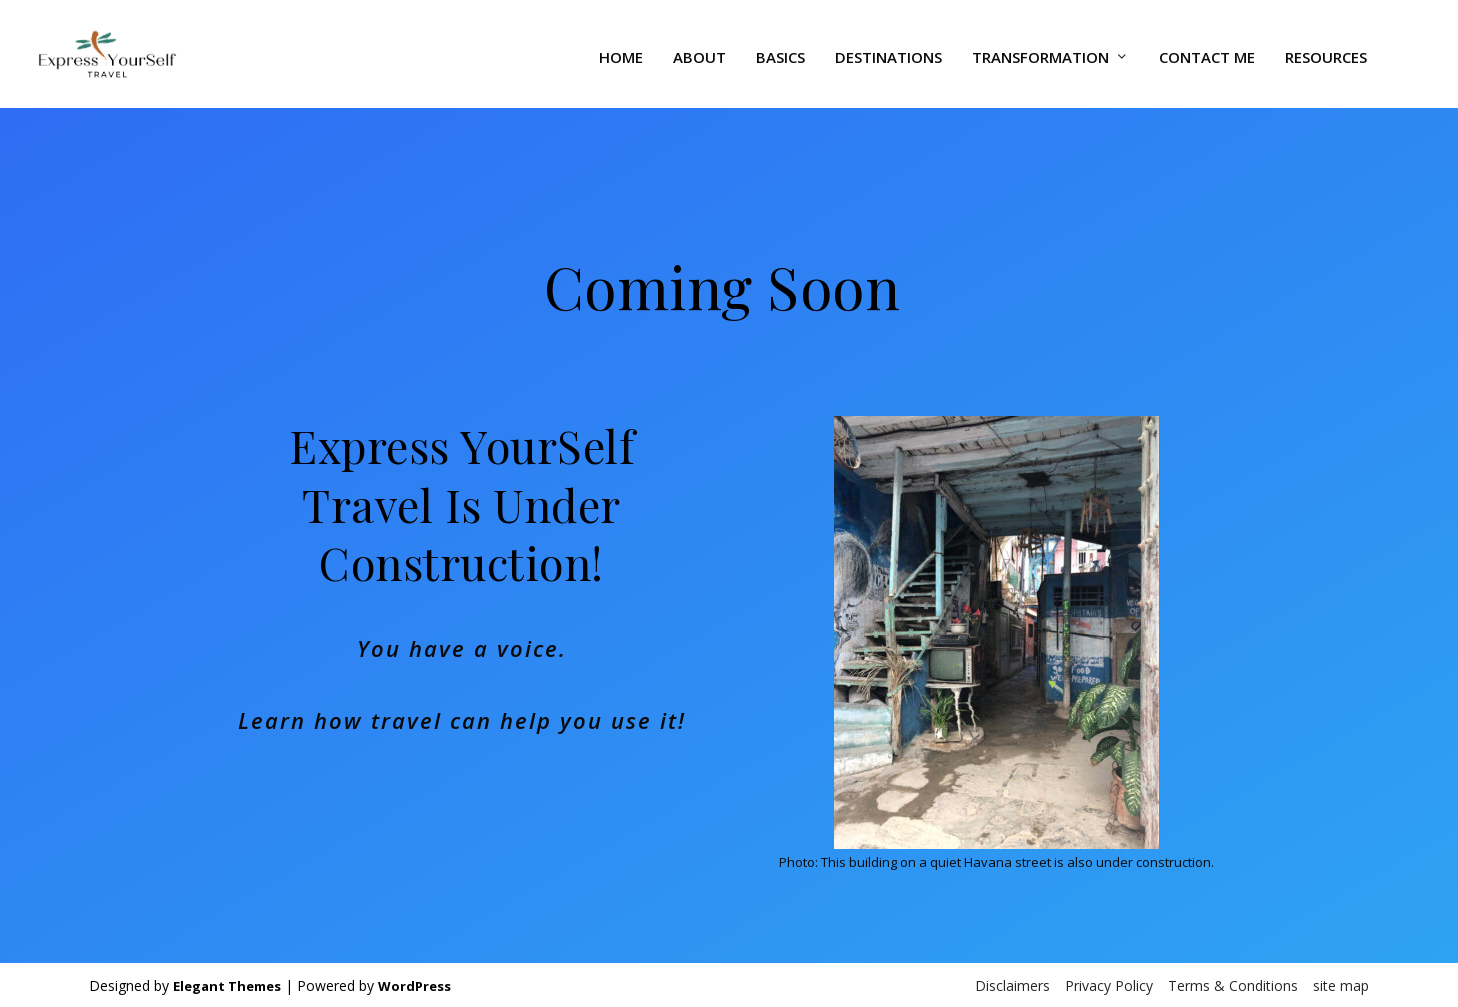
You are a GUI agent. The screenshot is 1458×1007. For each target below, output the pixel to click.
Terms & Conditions (1233, 983)
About (699, 51)
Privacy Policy (1109, 983)
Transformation (1040, 51)
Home (621, 51)
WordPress (414, 984)
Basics (780, 51)
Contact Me (1207, 51)
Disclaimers (1012, 983)
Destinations (888, 51)
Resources (1326, 51)
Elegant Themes (227, 984)
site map (1341, 983)
